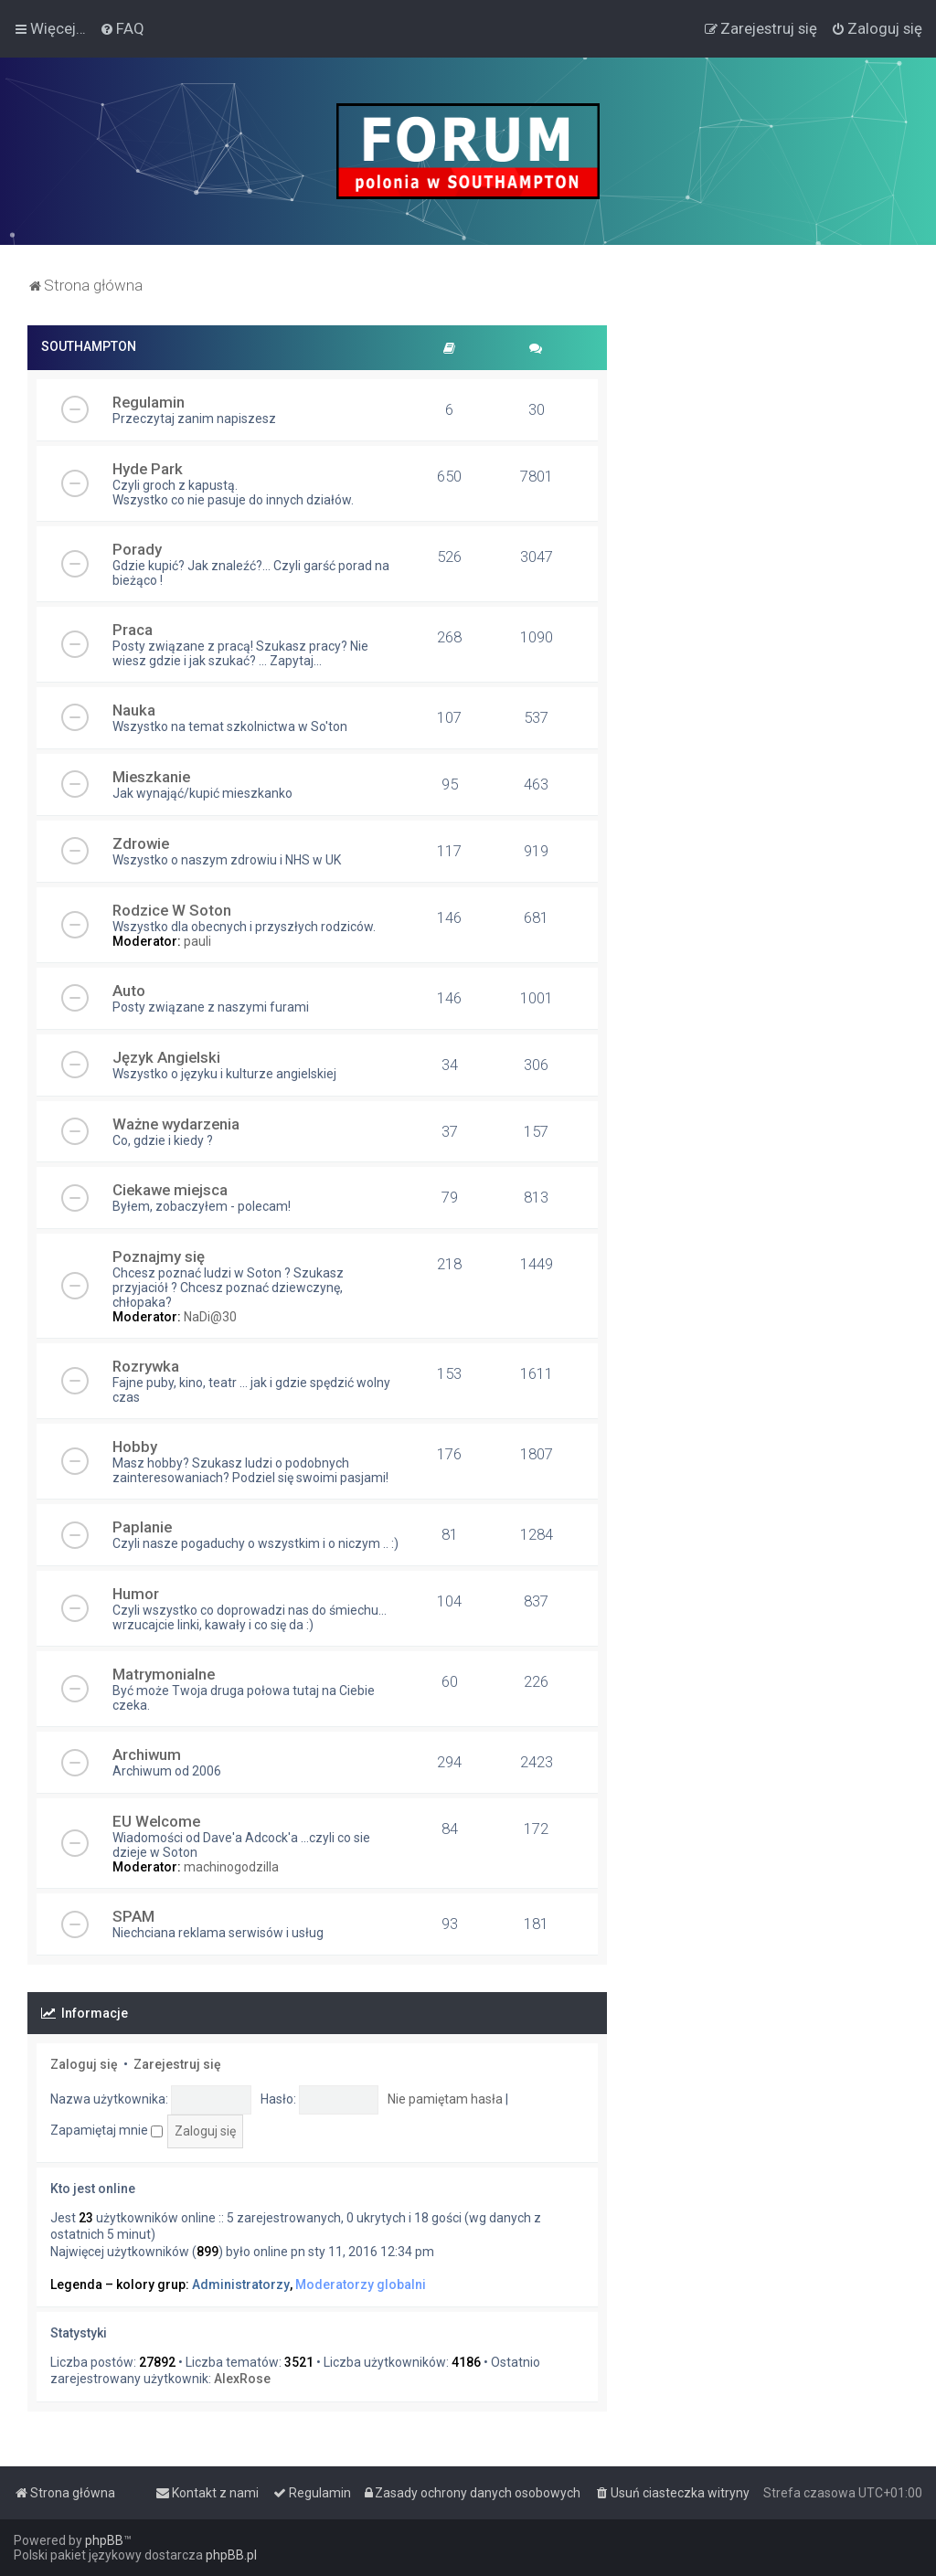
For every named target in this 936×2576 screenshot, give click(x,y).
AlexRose (242, 2378)
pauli (197, 941)
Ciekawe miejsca (170, 1190)
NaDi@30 (210, 1316)
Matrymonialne (163, 1674)
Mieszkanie (151, 777)
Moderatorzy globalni (360, 2284)
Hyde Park (147, 469)
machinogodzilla (231, 1867)
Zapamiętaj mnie (106, 2130)
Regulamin (148, 402)
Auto (128, 990)
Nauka (133, 710)
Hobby (134, 1446)
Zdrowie (140, 843)
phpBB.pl (231, 2555)
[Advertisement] (771, 439)
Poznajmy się (158, 1256)
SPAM (133, 1916)
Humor (135, 1594)
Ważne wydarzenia (175, 1124)
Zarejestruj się (177, 2064)
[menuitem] (122, 28)
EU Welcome (156, 1821)
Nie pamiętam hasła (445, 2099)
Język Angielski (166, 1057)
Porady (137, 549)
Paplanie (142, 1527)
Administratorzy (241, 2284)
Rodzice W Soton (171, 910)
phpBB (104, 2540)
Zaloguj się (84, 2064)
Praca (132, 629)
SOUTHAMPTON (88, 346)
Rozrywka (145, 1366)
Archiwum (146, 1754)
